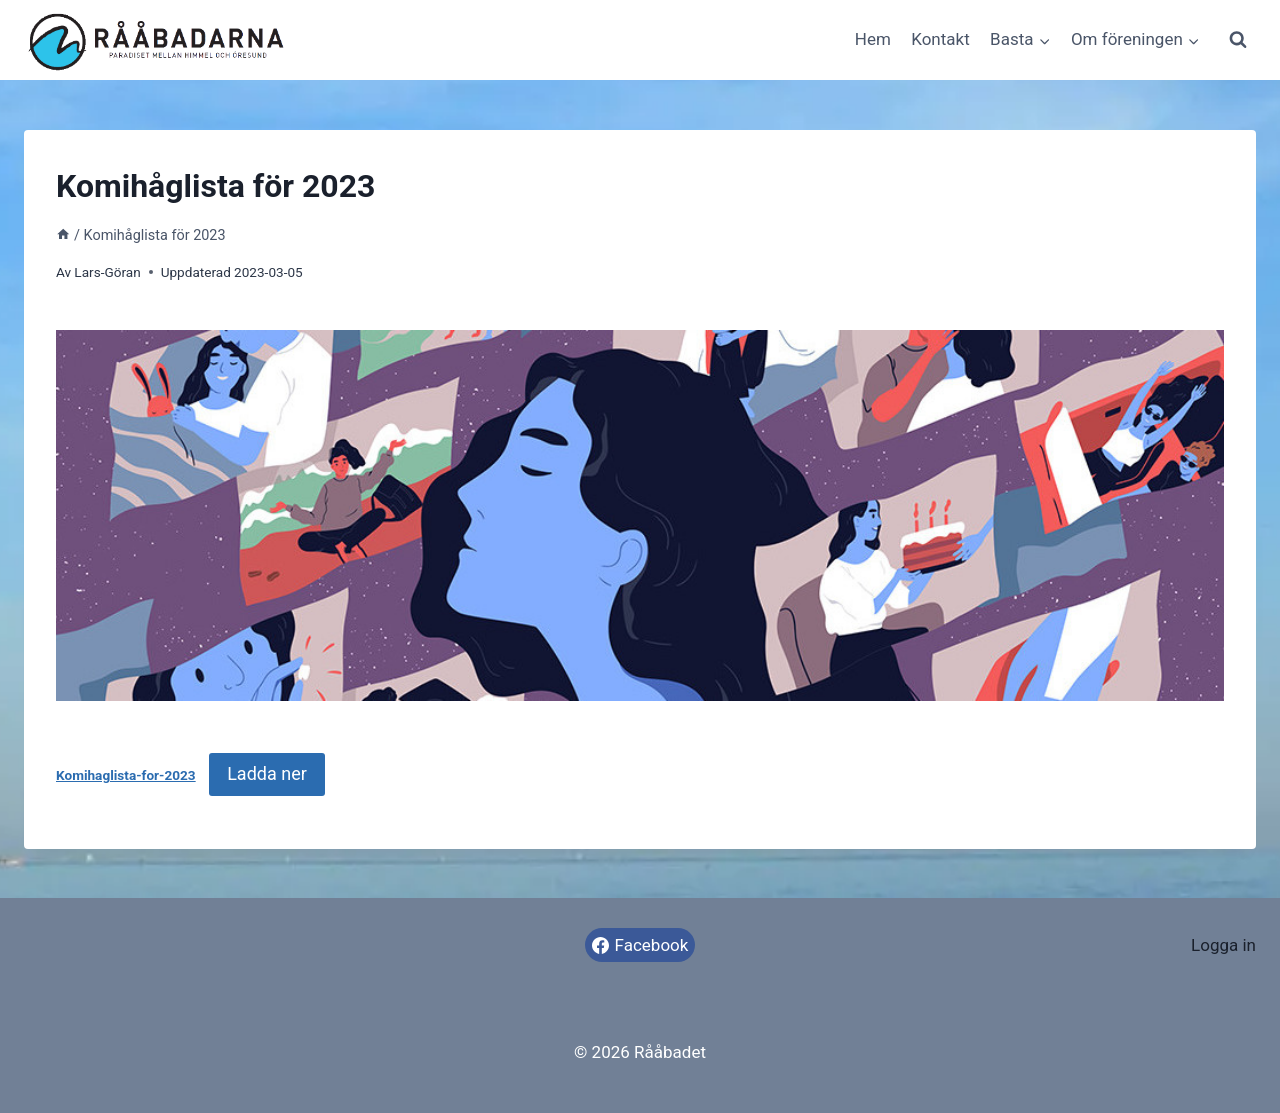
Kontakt (940, 39)
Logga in (1223, 945)
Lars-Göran (107, 272)
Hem (873, 39)
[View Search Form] (1238, 40)
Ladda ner (267, 773)
